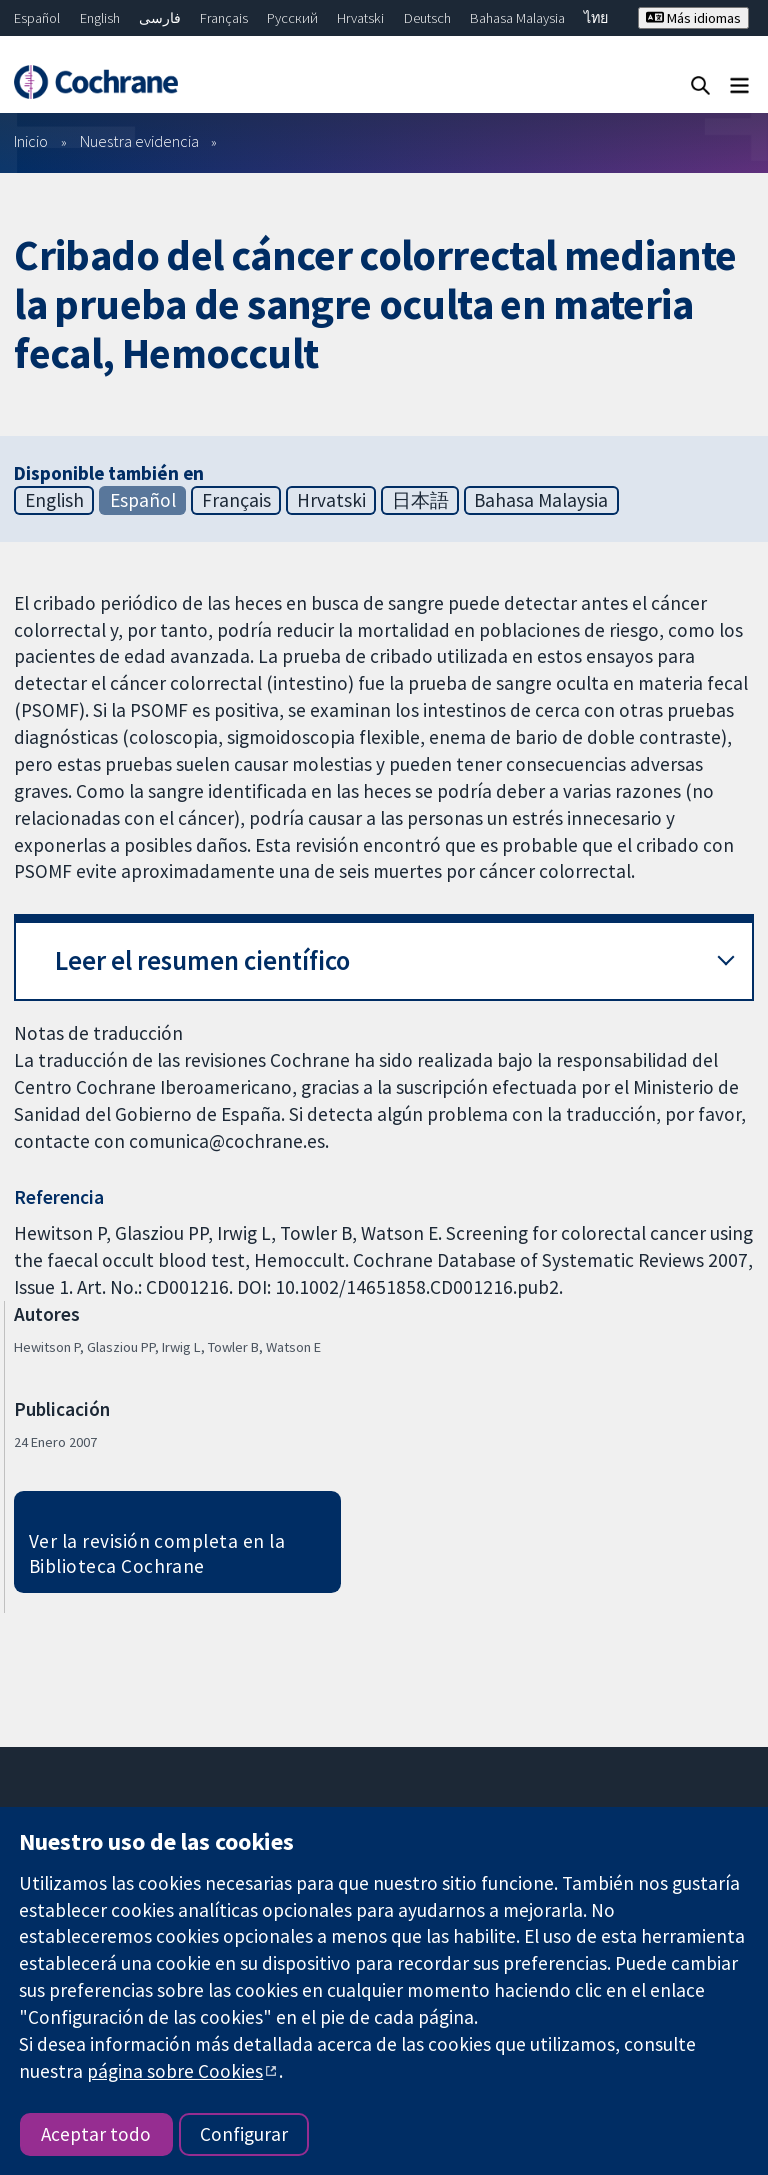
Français (224, 18)
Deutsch (427, 18)
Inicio (31, 141)
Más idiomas (693, 18)
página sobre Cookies (175, 2071)
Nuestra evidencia (139, 141)
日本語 (420, 500)
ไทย (596, 18)
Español (37, 18)
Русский (292, 18)
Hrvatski (360, 18)
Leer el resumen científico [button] (202, 960)
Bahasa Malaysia (517, 18)
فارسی (160, 18)
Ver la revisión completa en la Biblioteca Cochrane (157, 1553)
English (100, 18)
